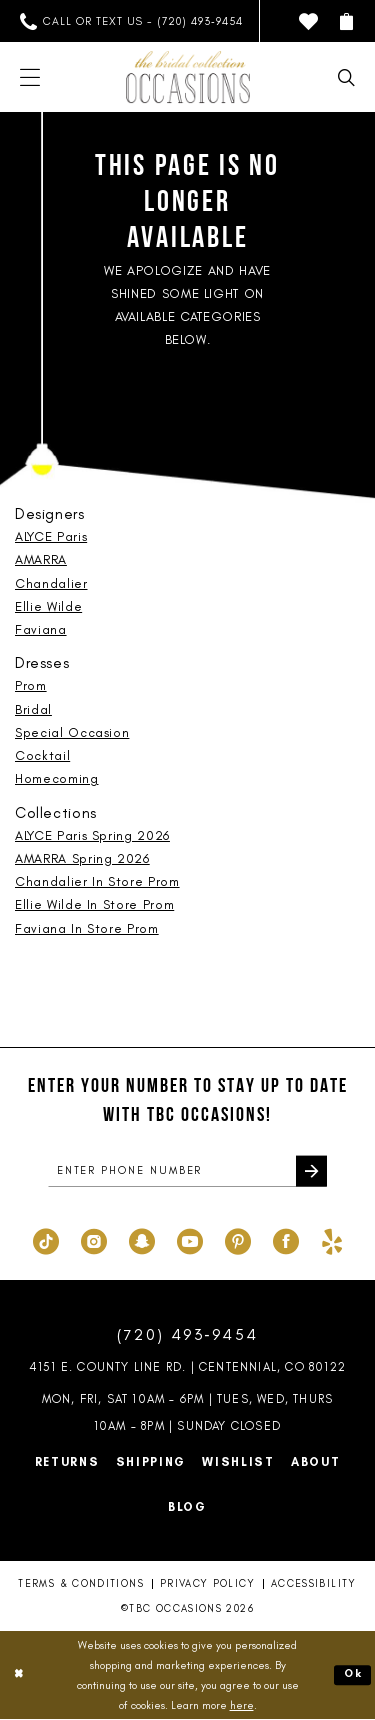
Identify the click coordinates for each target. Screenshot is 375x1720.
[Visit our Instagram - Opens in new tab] (94, 1240)
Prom (31, 685)
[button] (346, 21)
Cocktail (42, 755)
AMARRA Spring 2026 (82, 858)
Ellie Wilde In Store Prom (94, 904)
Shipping (151, 1463)
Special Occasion (72, 732)
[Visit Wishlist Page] (308, 21)
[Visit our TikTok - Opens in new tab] (46, 1240)
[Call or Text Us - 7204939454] (131, 21)
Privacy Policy (207, 1584)
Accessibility (314, 1584)
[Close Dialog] (19, 1676)
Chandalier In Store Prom (97, 881)
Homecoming (57, 778)
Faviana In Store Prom (87, 928)
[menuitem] (131, 21)
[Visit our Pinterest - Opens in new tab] (238, 1240)
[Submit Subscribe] (311, 1172)
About (316, 1463)
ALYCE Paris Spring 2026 (92, 835)
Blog (187, 1508)
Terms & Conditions (80, 1584)
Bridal (33, 709)
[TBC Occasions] (188, 77)
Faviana (41, 629)
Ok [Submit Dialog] (353, 1676)
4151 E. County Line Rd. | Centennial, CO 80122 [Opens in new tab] (187, 1368)
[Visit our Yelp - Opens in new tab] (332, 1240)
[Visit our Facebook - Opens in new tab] (286, 1240)
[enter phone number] (187, 1172)
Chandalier (51, 583)
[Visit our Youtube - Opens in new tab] (190, 1240)
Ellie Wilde (48, 606)
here (242, 1706)
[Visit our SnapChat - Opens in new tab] (142, 1240)
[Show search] (346, 77)
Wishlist (238, 1463)
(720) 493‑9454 (188, 1335)
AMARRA (41, 559)
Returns (67, 1463)
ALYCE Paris (51, 536)
